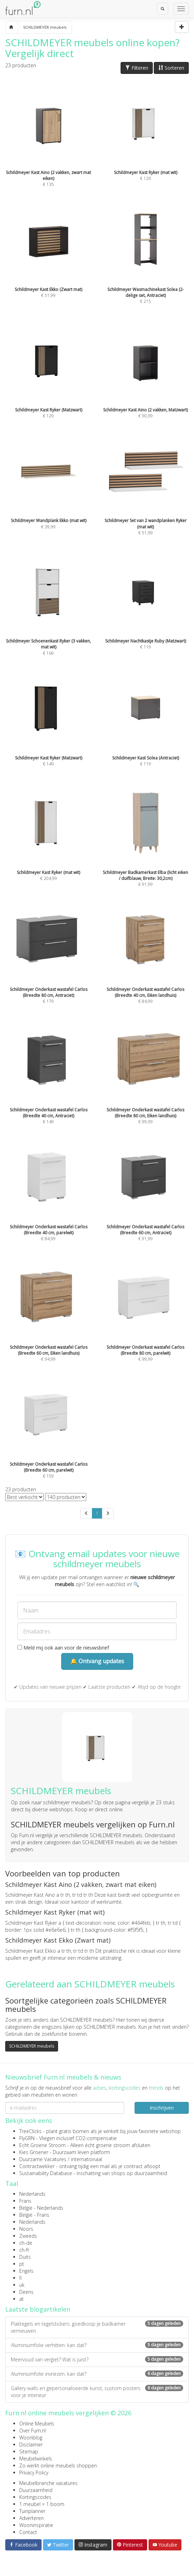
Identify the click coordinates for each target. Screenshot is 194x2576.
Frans (25, 2200)
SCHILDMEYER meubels (31, 2046)
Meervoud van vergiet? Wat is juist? (97, 2359)
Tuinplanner (32, 2511)
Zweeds (28, 2236)
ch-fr (24, 2250)
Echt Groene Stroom (42, 2145)
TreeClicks (30, 2131)
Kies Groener (33, 2152)
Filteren (136, 67)
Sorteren (171, 67)
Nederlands (32, 2193)
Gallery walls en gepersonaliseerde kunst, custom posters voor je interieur (97, 2391)
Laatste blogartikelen (37, 2309)
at (21, 2299)
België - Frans (34, 2215)
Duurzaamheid (35, 2490)
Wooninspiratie (36, 2525)
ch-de (25, 2243)
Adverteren (31, 2518)
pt (21, 2264)
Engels (26, 2271)
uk (21, 2285)
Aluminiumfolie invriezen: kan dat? (97, 2373)
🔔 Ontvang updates (97, 1661)
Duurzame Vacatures (42, 2159)
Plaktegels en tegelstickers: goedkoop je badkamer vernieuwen (97, 2327)
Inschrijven (162, 2107)
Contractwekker (37, 2166)
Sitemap (28, 2451)
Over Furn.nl (32, 2430)
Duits (25, 2257)
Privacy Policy (33, 2472)
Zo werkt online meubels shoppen (58, 2465)
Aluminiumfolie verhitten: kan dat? (97, 2345)
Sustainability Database (45, 2173)
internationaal (86, 2159)
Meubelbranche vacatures (48, 2483)
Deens (26, 2292)
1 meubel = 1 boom (41, 2504)
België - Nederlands (41, 2207)
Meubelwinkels (35, 2458)
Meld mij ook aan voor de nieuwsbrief (63, 1647)
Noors (26, 2229)
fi (20, 2278)
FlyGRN (27, 2138)
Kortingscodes (35, 2497)
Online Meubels (36, 2423)
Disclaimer (31, 2444)
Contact (28, 2532)
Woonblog (30, 2437)
